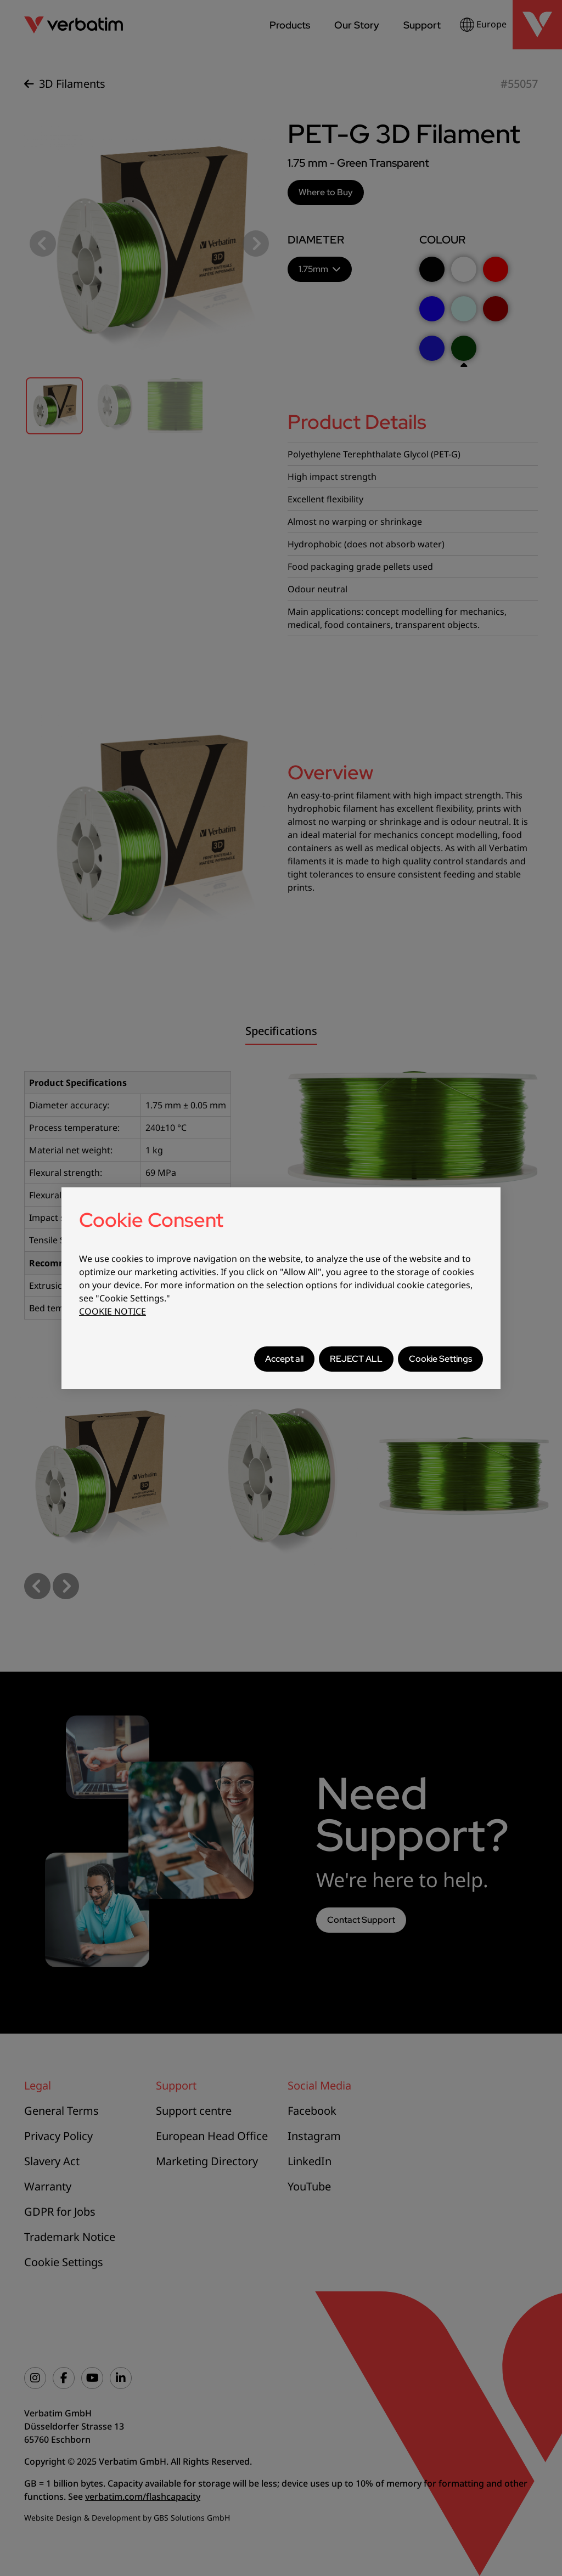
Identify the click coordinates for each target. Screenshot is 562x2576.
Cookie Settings (440, 1359)
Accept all (284, 1359)
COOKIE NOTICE (112, 1311)
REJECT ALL (356, 1359)
